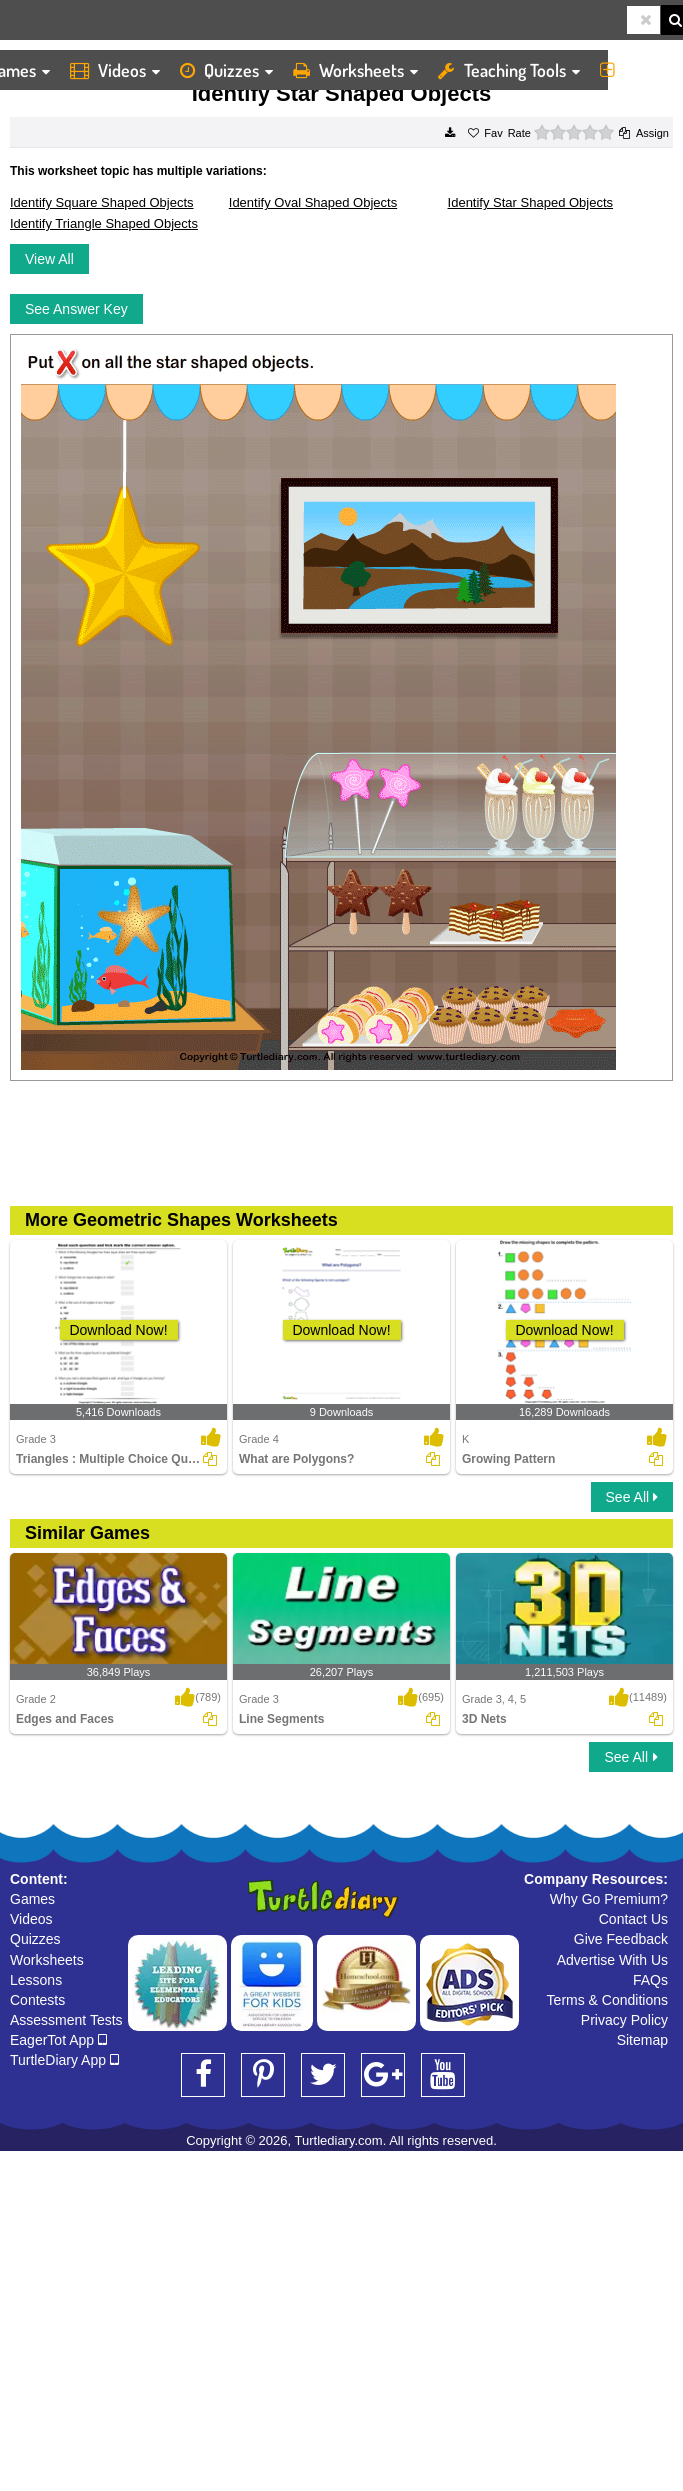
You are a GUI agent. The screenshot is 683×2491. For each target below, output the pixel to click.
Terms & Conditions (607, 2000)
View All (49, 259)
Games (32, 1899)
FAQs (650, 1980)
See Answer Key (76, 309)
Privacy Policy (624, 2020)
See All (632, 1497)
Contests (37, 2000)
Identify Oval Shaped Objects (313, 202)
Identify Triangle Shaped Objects (104, 223)
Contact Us (633, 1919)
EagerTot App (58, 2040)
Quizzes (226, 70)
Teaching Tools (509, 70)
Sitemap (642, 2040)
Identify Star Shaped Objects (530, 202)
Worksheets (355, 70)
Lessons (36, 1980)
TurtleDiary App (64, 2060)
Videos (115, 70)
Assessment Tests (66, 2020)
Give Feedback (621, 1939)
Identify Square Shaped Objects (102, 202)
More (636, 70)
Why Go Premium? (609, 1899)
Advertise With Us (612, 1960)
